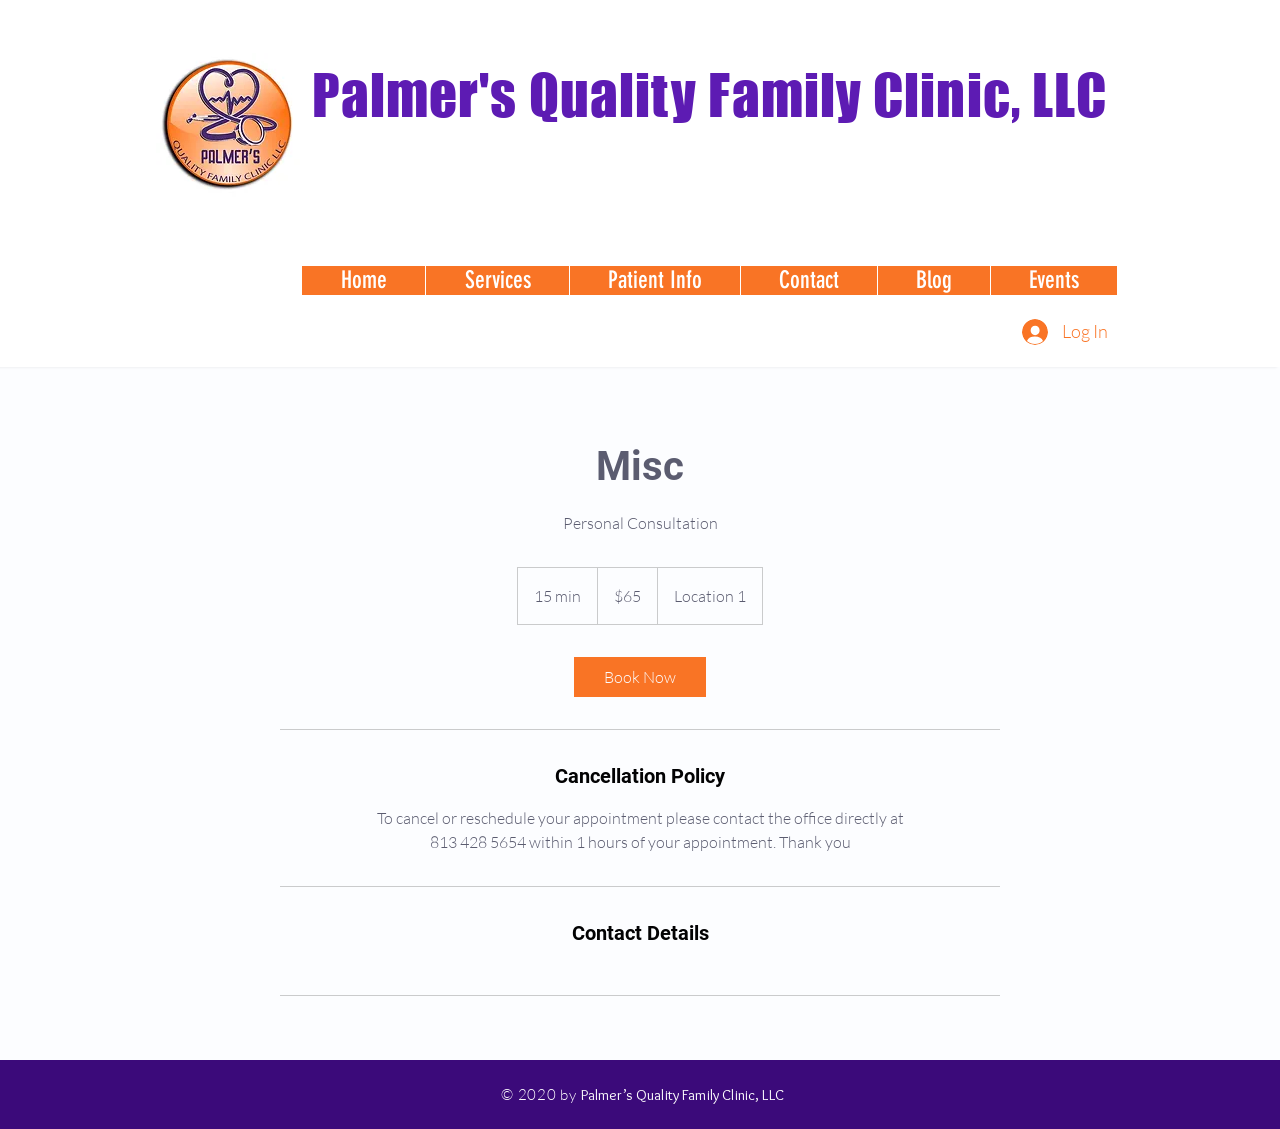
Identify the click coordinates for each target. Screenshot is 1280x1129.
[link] (640, 677)
